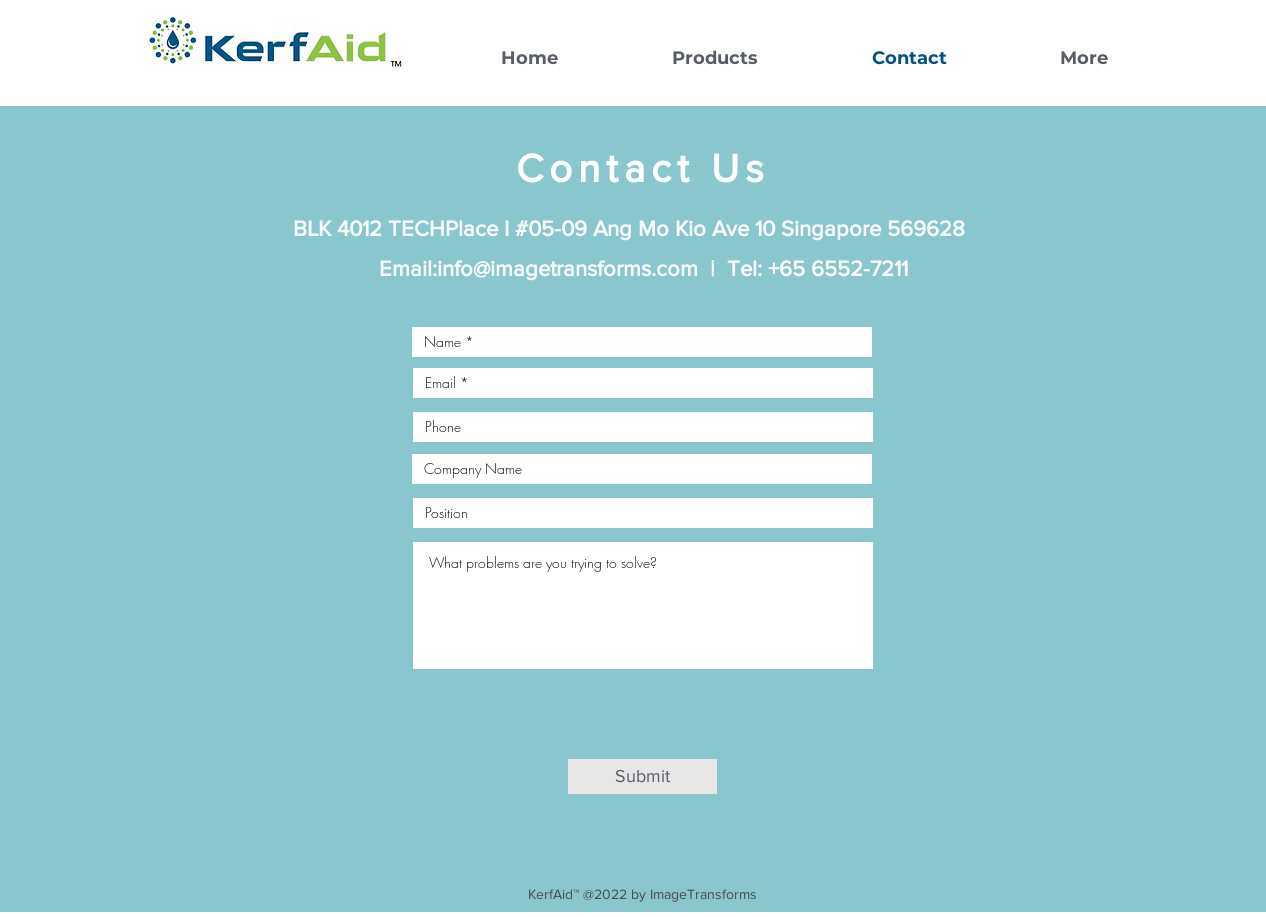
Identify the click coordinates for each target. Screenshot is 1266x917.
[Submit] (642, 776)
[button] (673, 58)
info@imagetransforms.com (567, 268)
